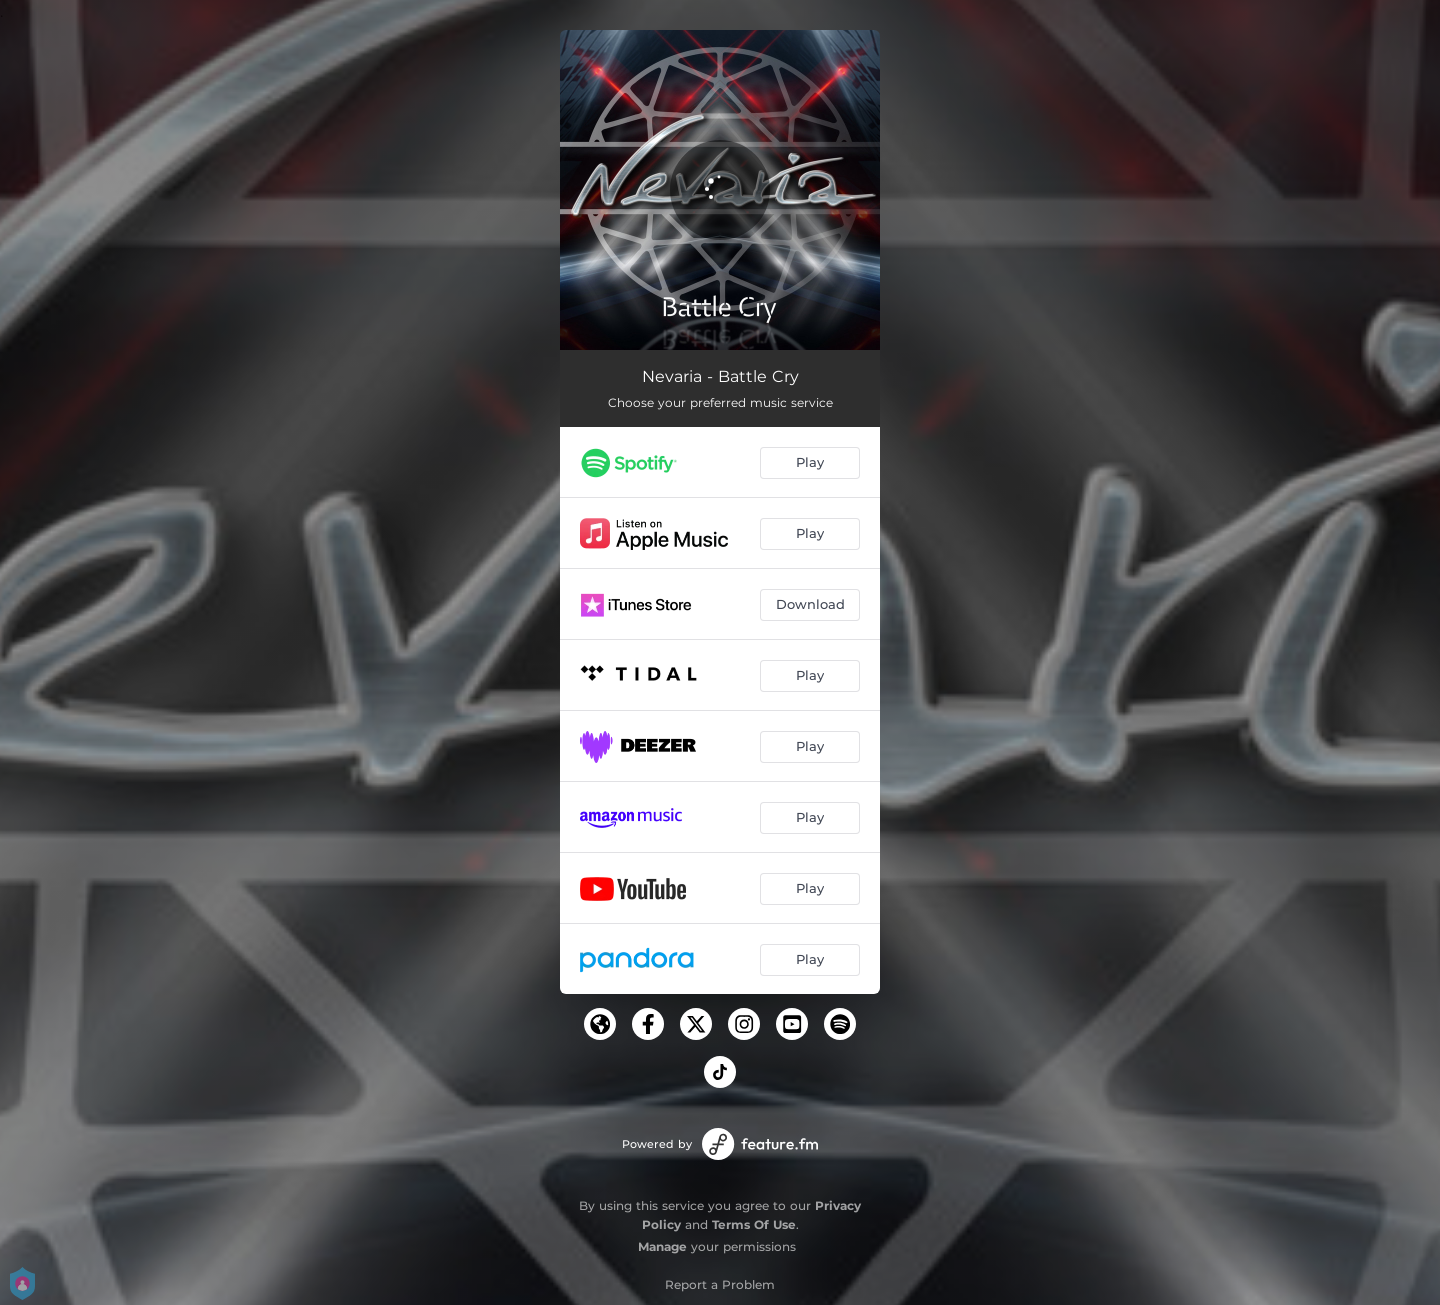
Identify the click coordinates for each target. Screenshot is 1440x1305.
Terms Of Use (754, 1224)
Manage (662, 1246)
